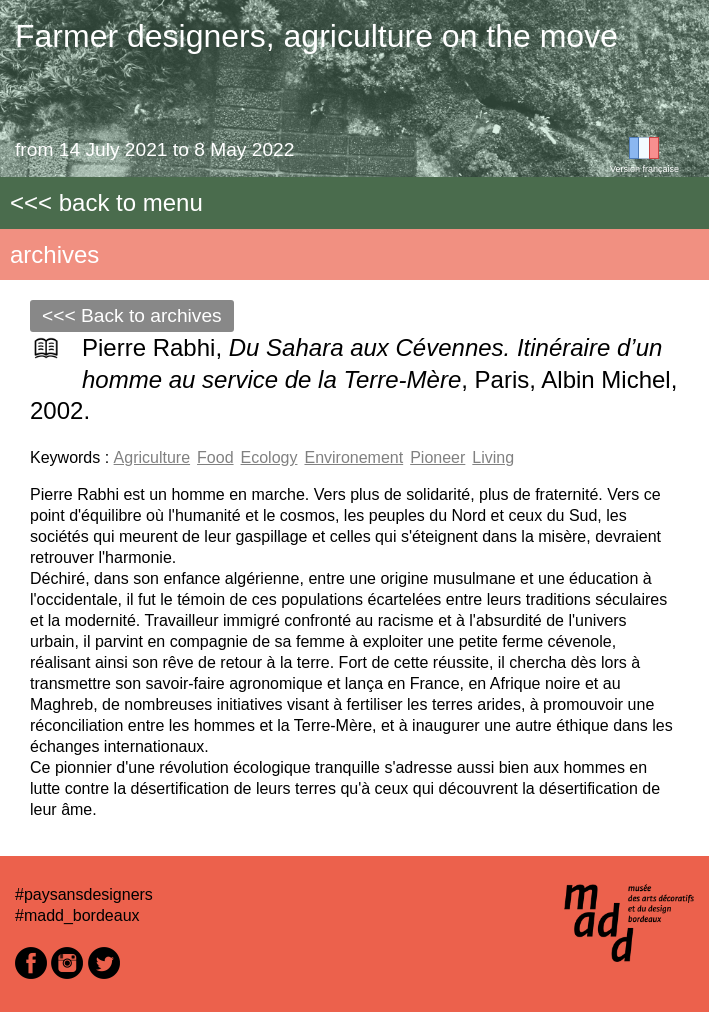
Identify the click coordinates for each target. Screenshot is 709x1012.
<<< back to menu (106, 202)
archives (54, 254)
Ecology (269, 457)
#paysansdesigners (84, 894)
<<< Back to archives (132, 315)
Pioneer (437, 457)
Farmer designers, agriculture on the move (316, 36)
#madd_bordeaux (77, 915)
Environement (353, 457)
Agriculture (152, 457)
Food (215, 457)
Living (493, 457)
